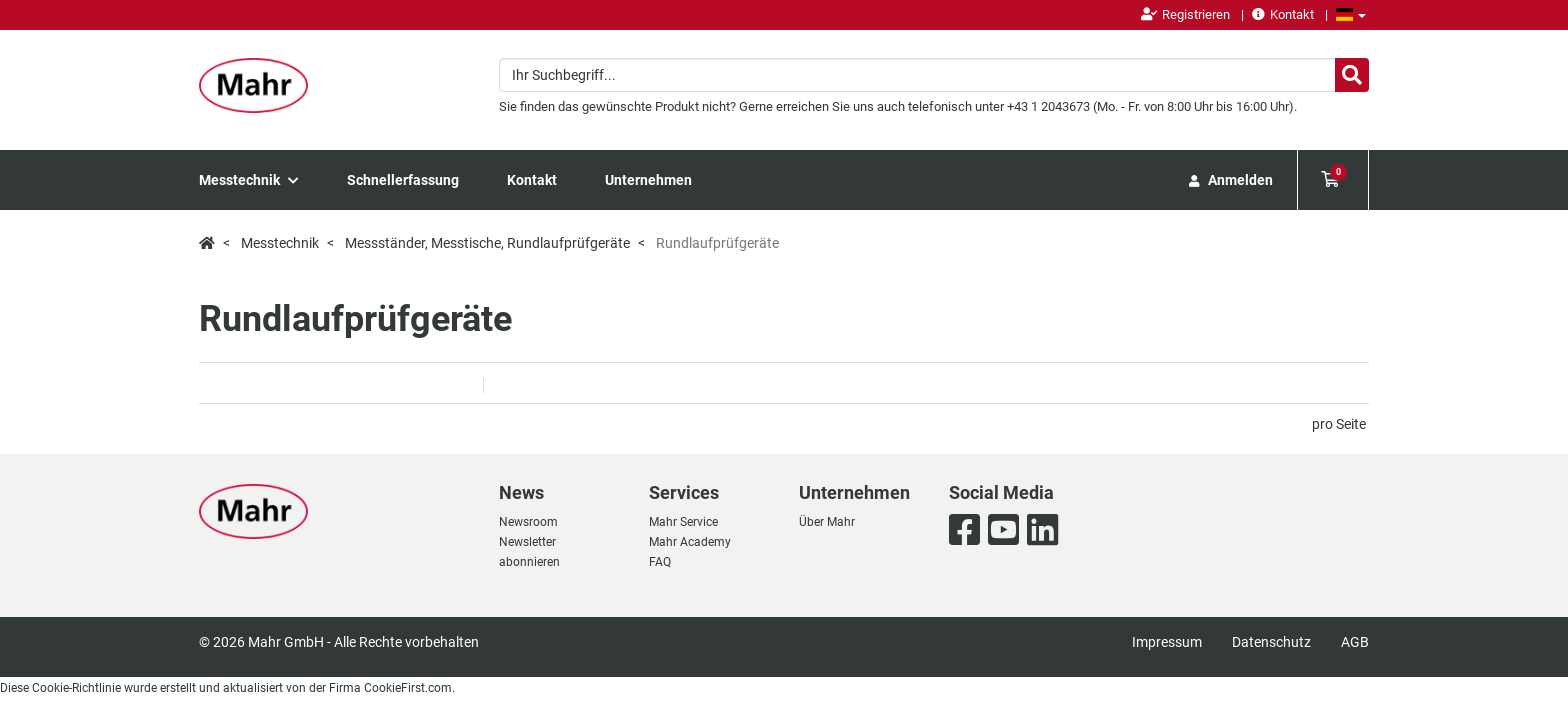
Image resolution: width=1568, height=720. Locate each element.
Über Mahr (827, 522)
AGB (1355, 642)
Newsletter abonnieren (529, 552)
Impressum (1167, 642)
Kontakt (1283, 14)
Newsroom (528, 522)
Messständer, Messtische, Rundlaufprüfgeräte (487, 243)
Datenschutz (1271, 642)
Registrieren (1185, 14)
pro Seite (1339, 424)
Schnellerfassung (403, 180)
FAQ (660, 562)
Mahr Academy (690, 542)
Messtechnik (249, 180)
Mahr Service (683, 522)
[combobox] (934, 75)
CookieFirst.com (408, 688)
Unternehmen (648, 180)
